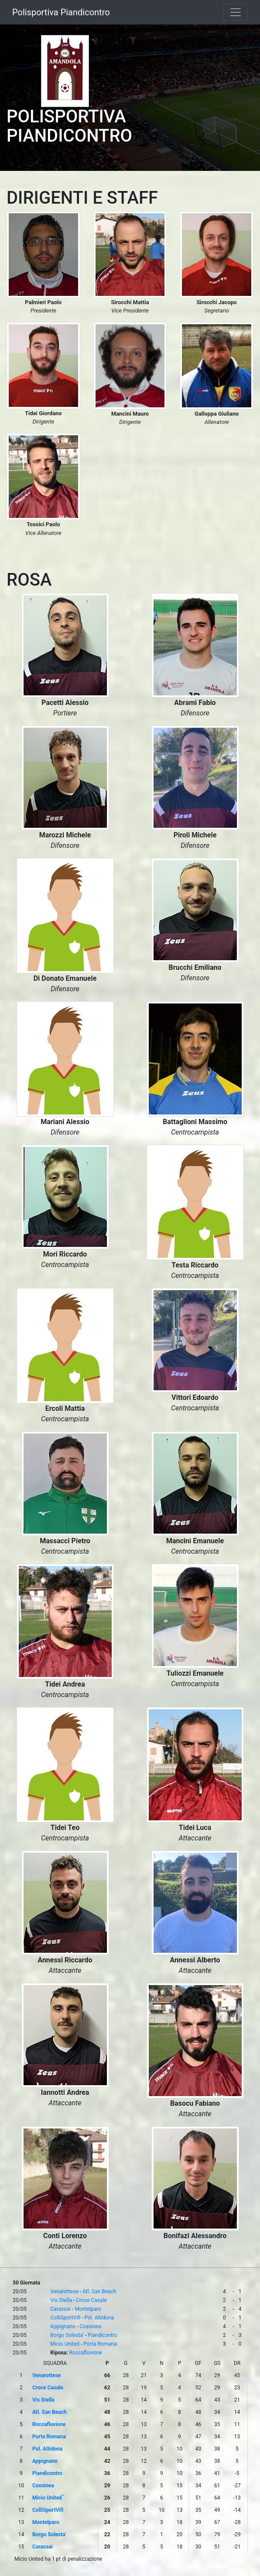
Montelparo (88, 2309)
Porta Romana (100, 2344)
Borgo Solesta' (66, 2335)
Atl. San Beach (99, 2291)
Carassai (60, 2309)
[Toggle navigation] (235, 12)
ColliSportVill (65, 2318)
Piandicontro (102, 2335)
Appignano (62, 2326)
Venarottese (64, 2291)
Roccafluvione (85, 2353)
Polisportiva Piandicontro (61, 12)
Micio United (64, 2344)
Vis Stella (61, 2300)
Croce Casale (91, 2300)
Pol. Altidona (99, 2318)
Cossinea (90, 2326)
